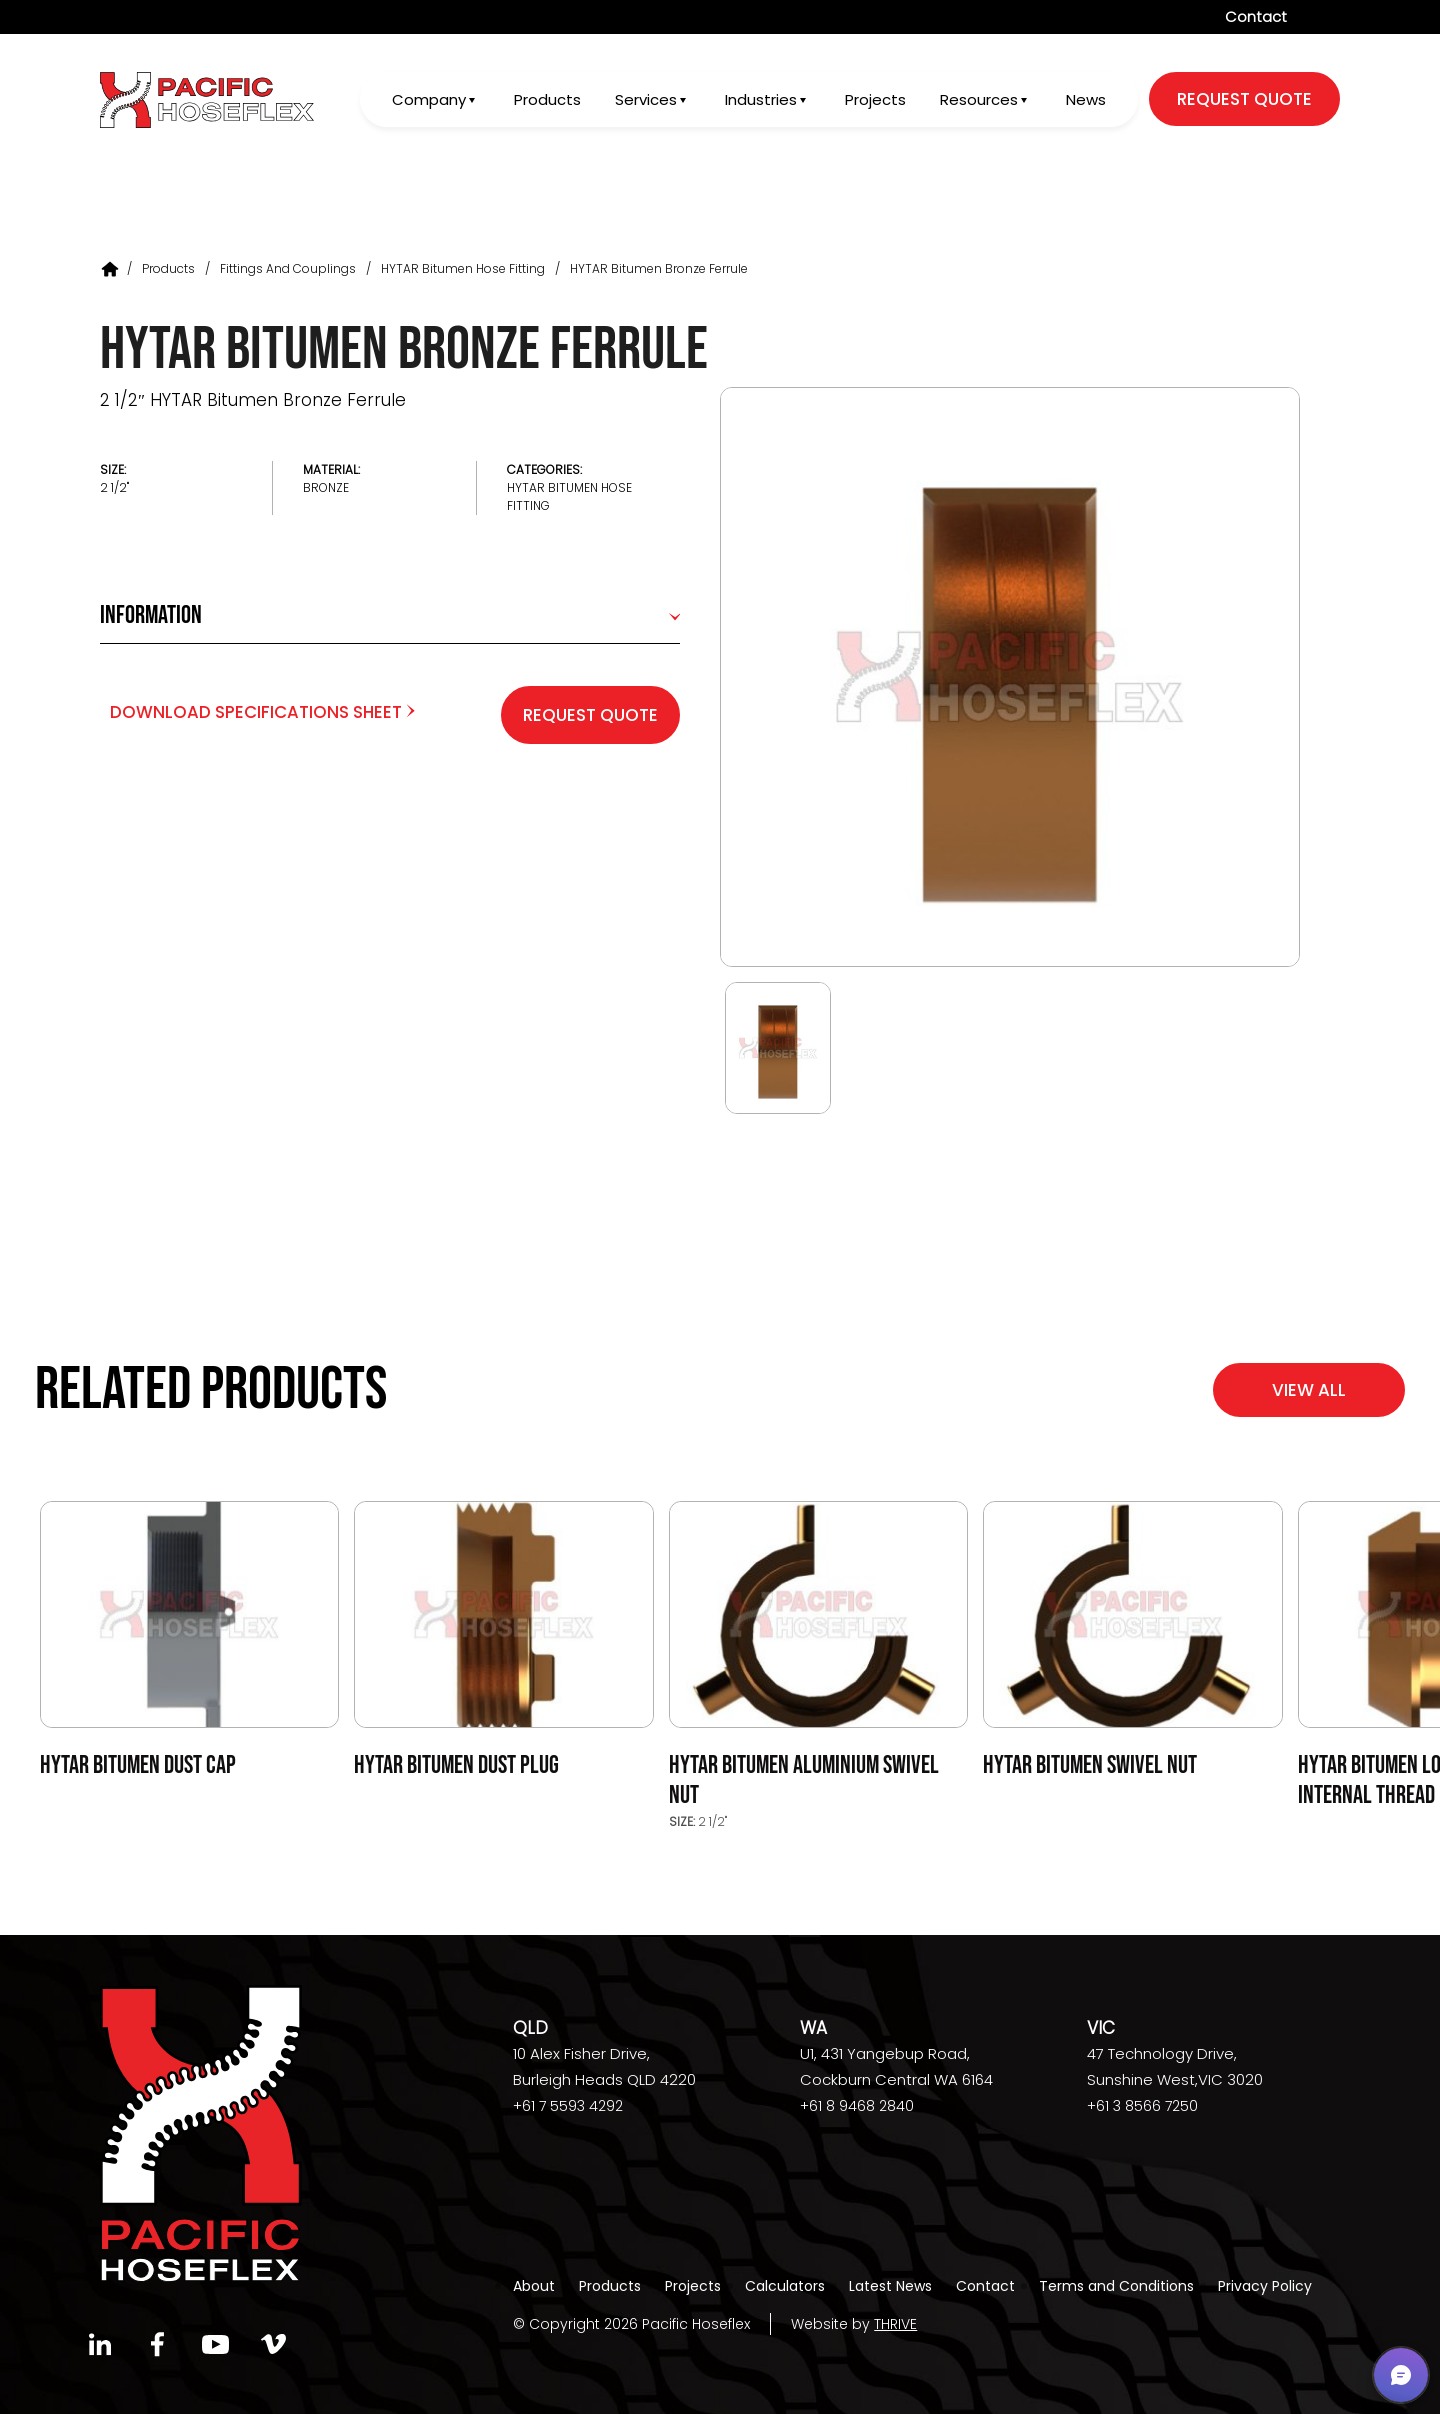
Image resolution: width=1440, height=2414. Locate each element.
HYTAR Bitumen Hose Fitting (463, 268)
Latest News (890, 2286)
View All (1309, 1390)
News (1086, 101)
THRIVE (895, 2324)
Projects (874, 101)
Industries (759, 101)
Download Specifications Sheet (262, 712)
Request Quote (590, 715)
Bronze (326, 487)
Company (425, 101)
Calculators (785, 2286)
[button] (1401, 2375)
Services (643, 101)
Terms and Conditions (1116, 2286)
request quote (1244, 101)
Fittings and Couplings (288, 268)
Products (544, 101)
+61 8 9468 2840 (857, 2106)
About (534, 2286)
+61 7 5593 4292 (568, 2106)
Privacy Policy (1265, 2286)
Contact (1256, 16)
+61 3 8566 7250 (1142, 2106)
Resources (978, 101)
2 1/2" (114, 487)
